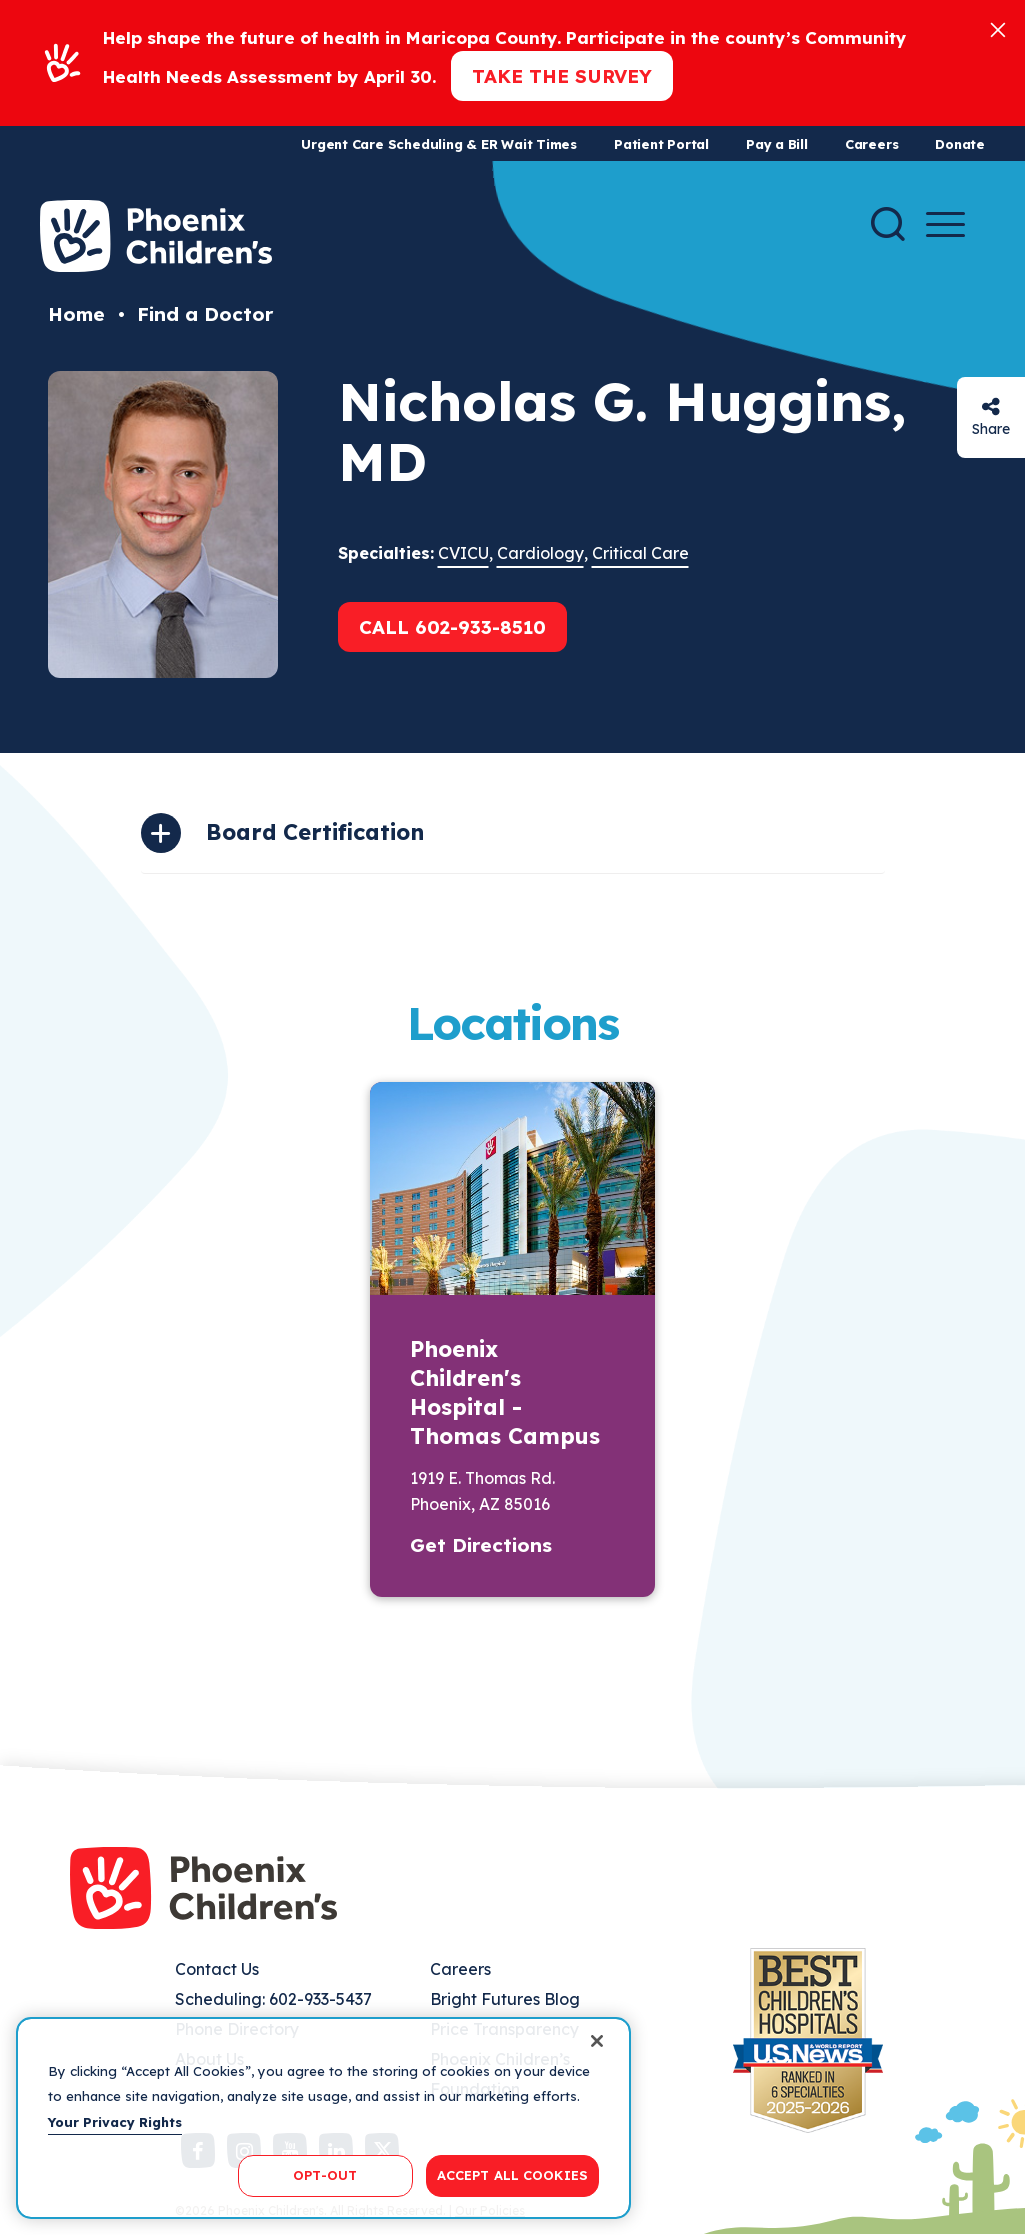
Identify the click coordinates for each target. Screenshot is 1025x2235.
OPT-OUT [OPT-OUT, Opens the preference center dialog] (325, 2175)
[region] (323, 2118)
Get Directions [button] (481, 1545)
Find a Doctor (205, 314)
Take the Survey (562, 76)
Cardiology (540, 553)
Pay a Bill (777, 144)
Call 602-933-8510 (452, 627)
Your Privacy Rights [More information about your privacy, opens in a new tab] (115, 2122)
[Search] (888, 224)
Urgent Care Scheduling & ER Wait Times (439, 144)
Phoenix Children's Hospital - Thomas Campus (505, 1392)
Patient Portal (661, 144)
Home (76, 314)
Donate (960, 144)
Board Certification (315, 832)
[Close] (998, 28)
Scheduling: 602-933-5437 (273, 1999)
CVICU (463, 553)
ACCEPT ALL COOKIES (512, 2175)
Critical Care (640, 553)
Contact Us (217, 1969)
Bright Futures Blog (505, 1999)
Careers (871, 144)
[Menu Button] (945, 224)
